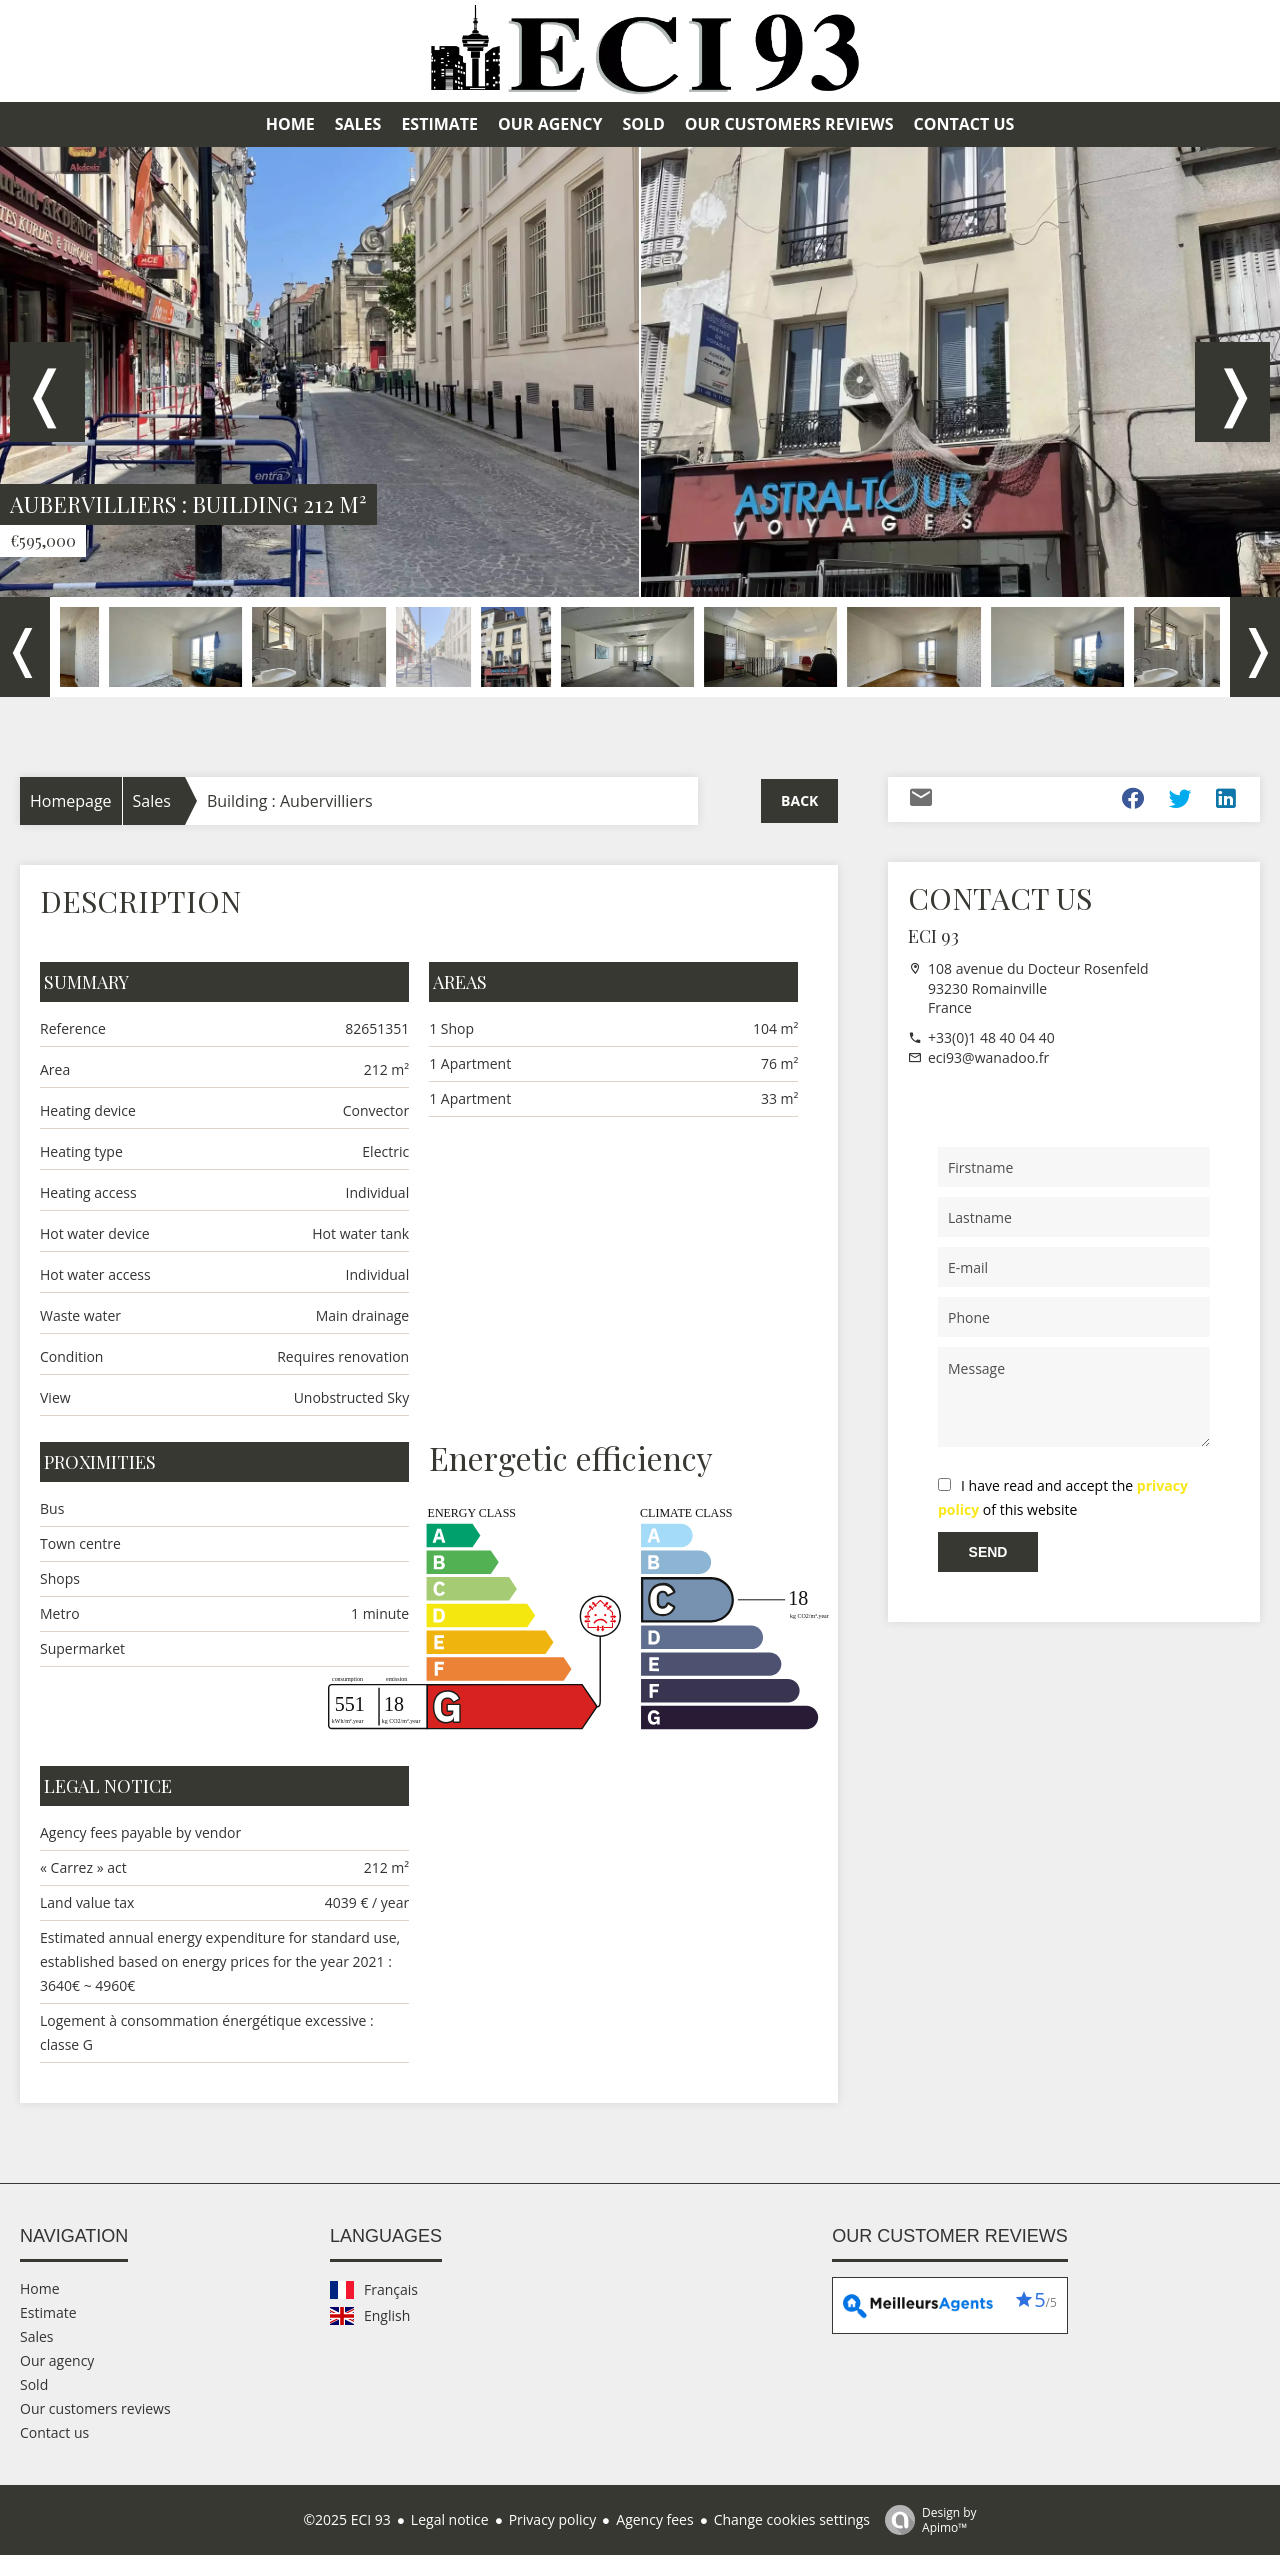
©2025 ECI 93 (346, 2519)
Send (988, 1552)
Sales (152, 801)
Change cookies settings (792, 2519)
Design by (926, 2519)
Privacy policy (553, 2519)
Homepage (71, 801)
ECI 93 (933, 936)
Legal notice (450, 2519)
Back (799, 800)
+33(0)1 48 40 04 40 (991, 1037)
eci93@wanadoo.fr (988, 1057)
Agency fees (654, 2519)
